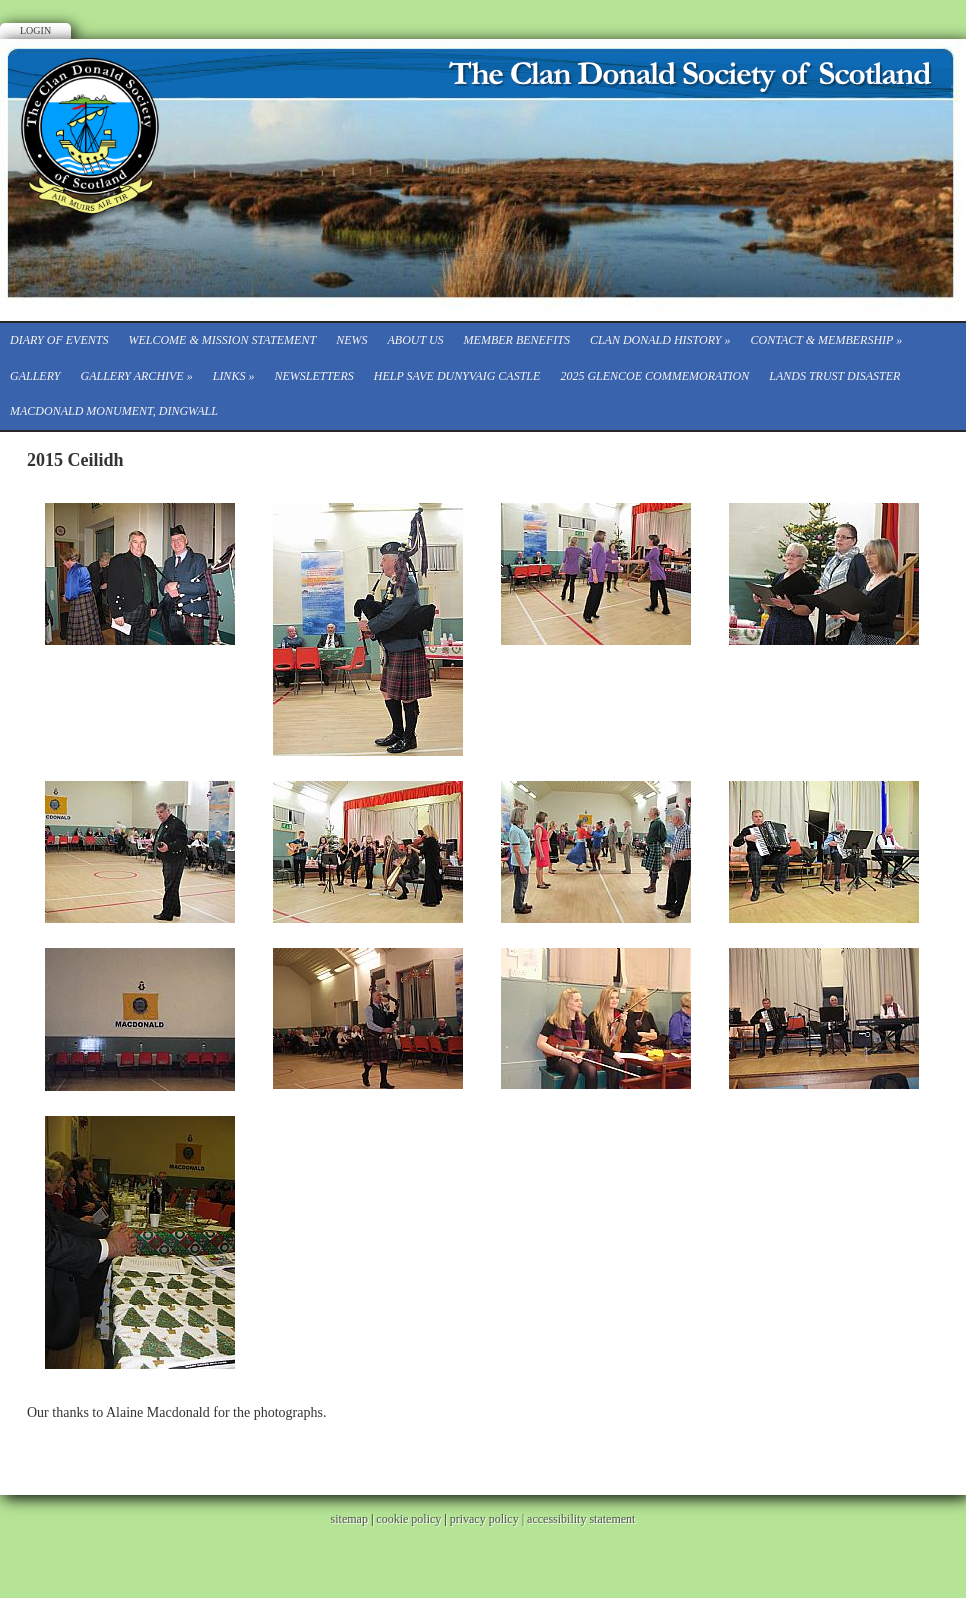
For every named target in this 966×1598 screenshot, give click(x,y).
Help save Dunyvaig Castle (457, 376)
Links (234, 376)
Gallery (35, 376)
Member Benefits (517, 340)
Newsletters (313, 376)
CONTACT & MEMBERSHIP (827, 340)
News (351, 340)
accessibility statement (581, 1519)
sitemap (349, 1519)
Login (35, 30)
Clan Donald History (660, 340)
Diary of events (59, 340)
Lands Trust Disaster (834, 376)
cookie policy (408, 1519)
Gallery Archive (136, 376)
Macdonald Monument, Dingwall (114, 411)
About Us (415, 340)
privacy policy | (488, 1519)
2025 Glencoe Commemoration (654, 376)
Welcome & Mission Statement (222, 340)
